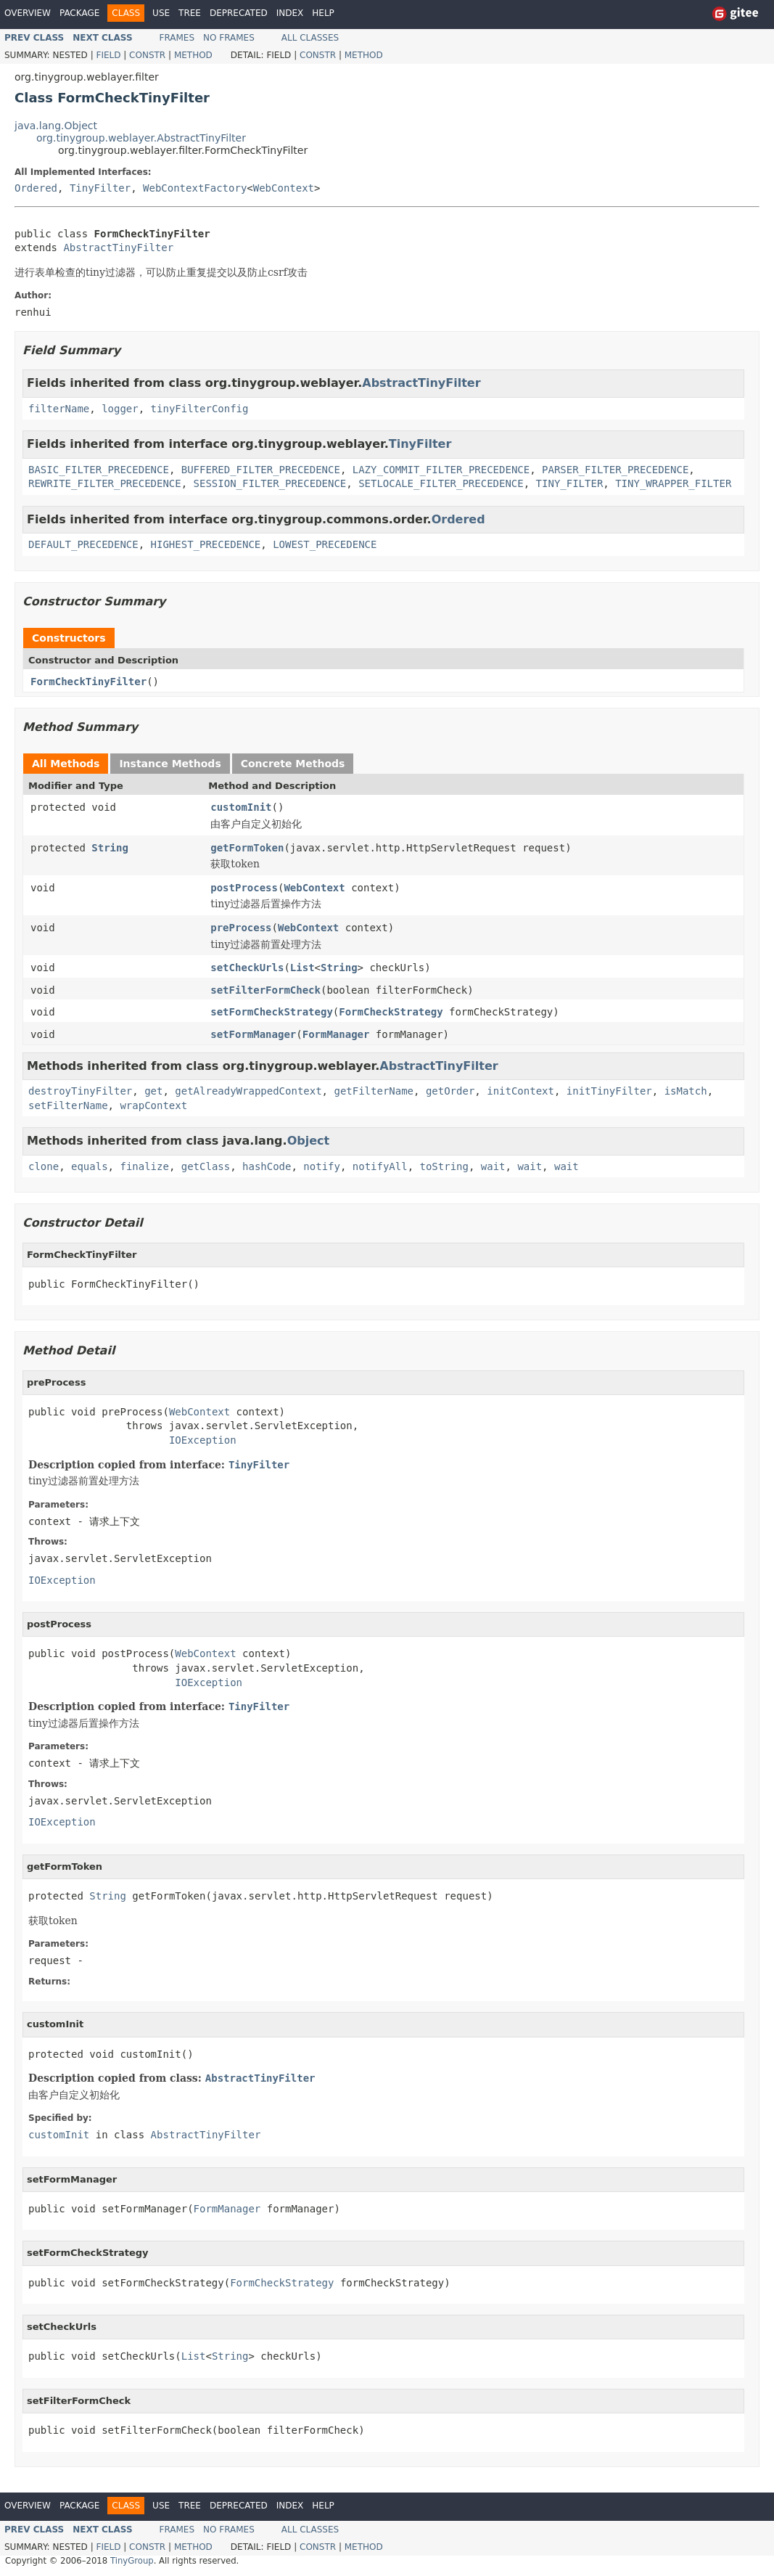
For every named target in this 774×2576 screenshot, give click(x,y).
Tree (189, 13)
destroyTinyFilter (80, 1091)
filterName (58, 408)
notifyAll (380, 1166)
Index (290, 13)
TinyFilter (100, 188)
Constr (147, 55)
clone (43, 1166)
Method (193, 55)
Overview (27, 13)
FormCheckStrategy (390, 1012)
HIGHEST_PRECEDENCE (206, 544)
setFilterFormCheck (265, 990)
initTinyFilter (609, 1091)
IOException (202, 1440)
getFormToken (247, 848)
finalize (144, 1166)
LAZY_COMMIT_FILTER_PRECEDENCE (441, 469)
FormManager (336, 1034)
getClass (205, 1166)
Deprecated (239, 13)
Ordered (36, 188)
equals (89, 1166)
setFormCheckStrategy (271, 1012)
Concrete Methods (293, 763)
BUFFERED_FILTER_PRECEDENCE (260, 469)
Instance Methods (170, 763)
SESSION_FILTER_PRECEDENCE (270, 483)
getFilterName (373, 1091)
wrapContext (153, 1105)
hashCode (266, 1166)
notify (321, 1166)
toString (444, 1166)
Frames (177, 38)
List (302, 967)
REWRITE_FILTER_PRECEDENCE (104, 483)
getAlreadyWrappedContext (248, 1091)
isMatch (685, 1091)
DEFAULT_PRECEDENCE (83, 544)
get (153, 1091)
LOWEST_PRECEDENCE (324, 544)
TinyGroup (132, 2561)
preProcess (240, 927)
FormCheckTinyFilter (88, 681)
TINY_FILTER (570, 483)
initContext (520, 1091)
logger (120, 408)
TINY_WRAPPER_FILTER (673, 483)
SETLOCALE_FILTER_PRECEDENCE (441, 483)
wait (493, 1166)
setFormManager (253, 1034)
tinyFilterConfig (200, 408)
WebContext (283, 188)
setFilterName (68, 1105)
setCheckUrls (247, 967)
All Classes (310, 38)
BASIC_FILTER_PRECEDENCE (98, 469)
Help (323, 13)
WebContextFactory (195, 188)
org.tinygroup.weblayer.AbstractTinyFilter (141, 138)
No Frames (229, 38)
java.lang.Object (56, 125)
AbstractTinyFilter (118, 247)
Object (308, 1141)
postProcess (244, 888)
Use (161, 13)
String (109, 848)
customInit (240, 807)
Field (108, 55)
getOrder (450, 1091)
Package (79, 13)
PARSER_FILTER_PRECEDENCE (615, 469)
